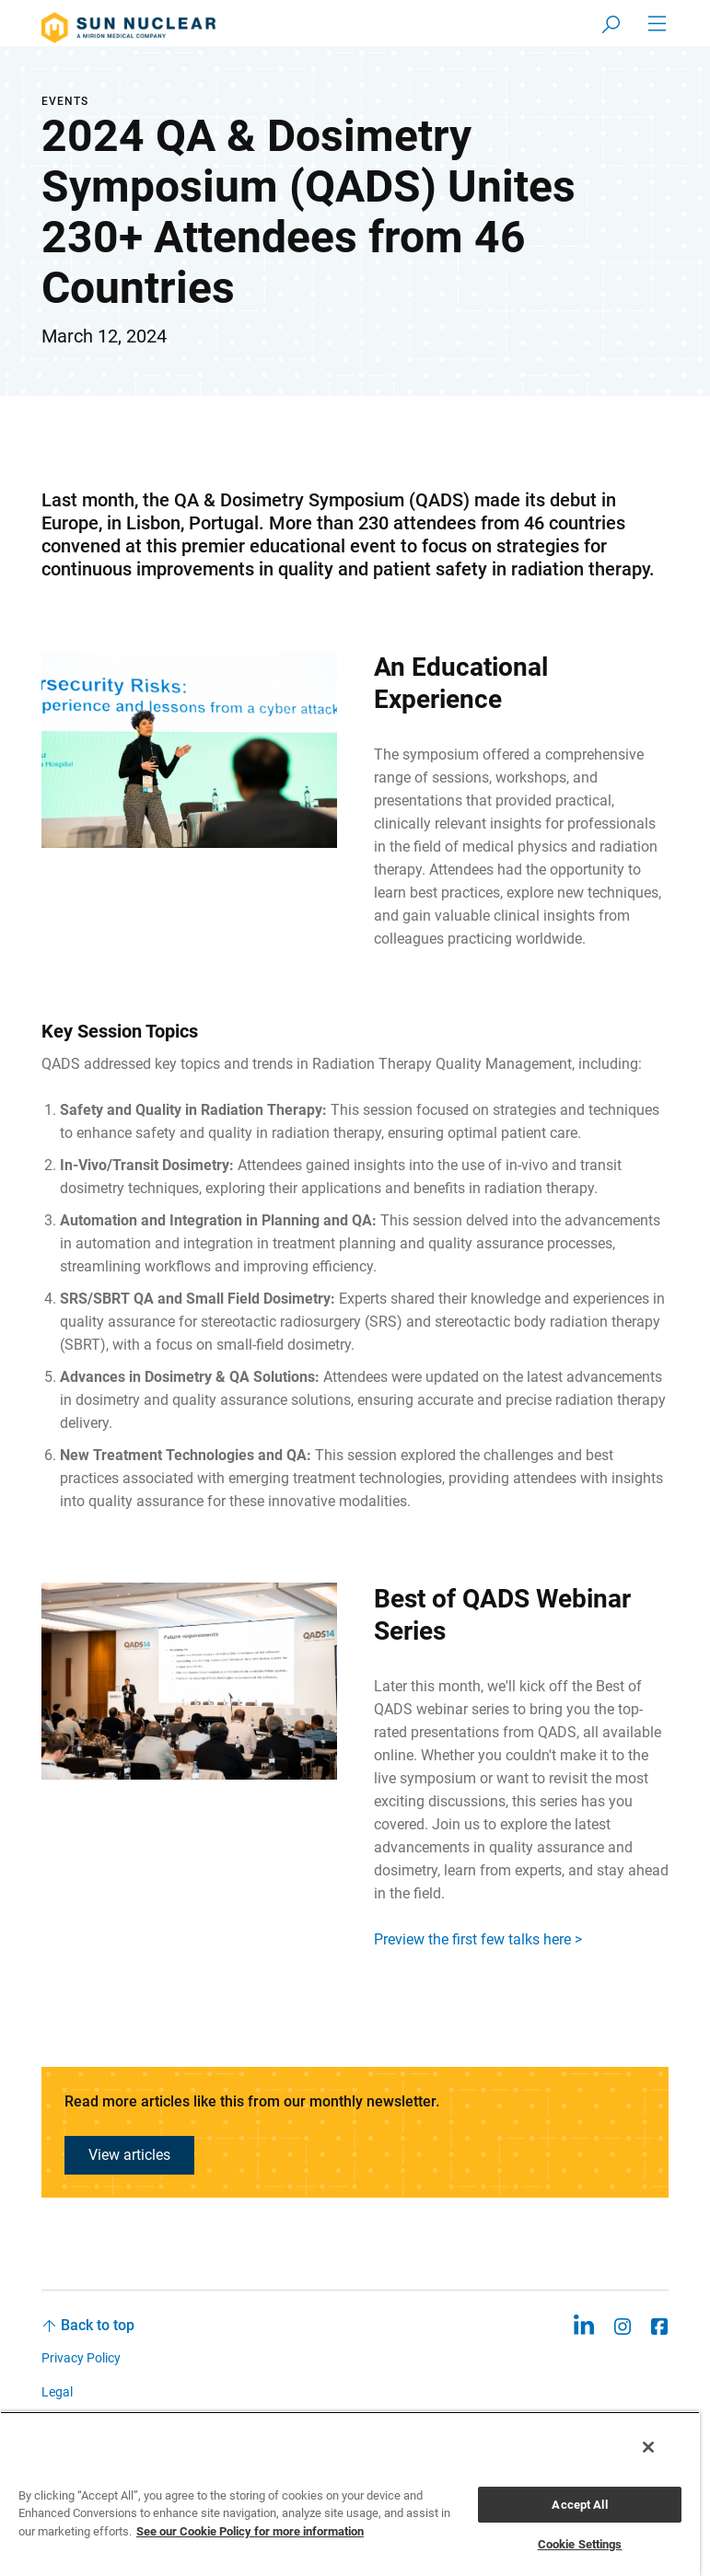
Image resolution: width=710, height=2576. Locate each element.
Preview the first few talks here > (478, 1939)
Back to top (97, 2325)
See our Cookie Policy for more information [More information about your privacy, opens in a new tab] (250, 2531)
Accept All (579, 2505)
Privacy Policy (81, 2357)
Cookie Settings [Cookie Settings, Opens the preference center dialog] (580, 2544)
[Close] (648, 2447)
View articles (129, 2155)
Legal (57, 2392)
